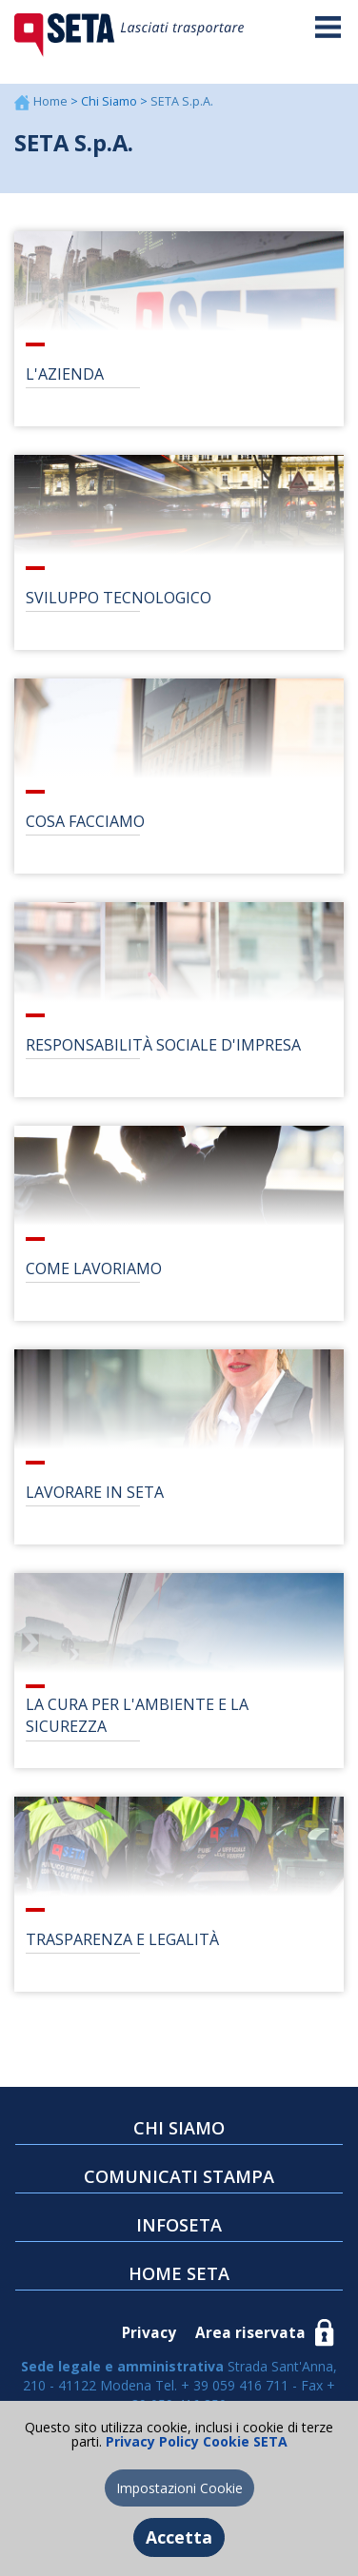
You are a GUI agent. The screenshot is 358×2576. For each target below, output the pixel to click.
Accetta (179, 2537)
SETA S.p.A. (181, 101)
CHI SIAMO (179, 2127)
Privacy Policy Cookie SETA (195, 2441)
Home (51, 101)
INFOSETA (179, 2224)
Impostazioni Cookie (179, 2488)
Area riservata (250, 2333)
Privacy (149, 2333)
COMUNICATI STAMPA (179, 2176)
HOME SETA (179, 2273)
